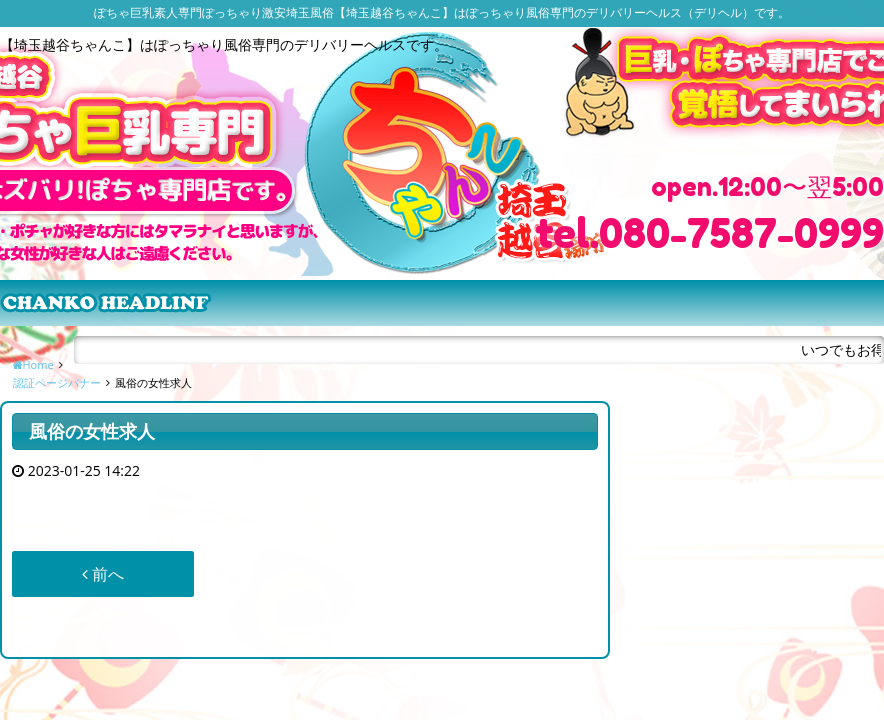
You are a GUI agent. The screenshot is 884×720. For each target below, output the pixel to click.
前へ (103, 574)
